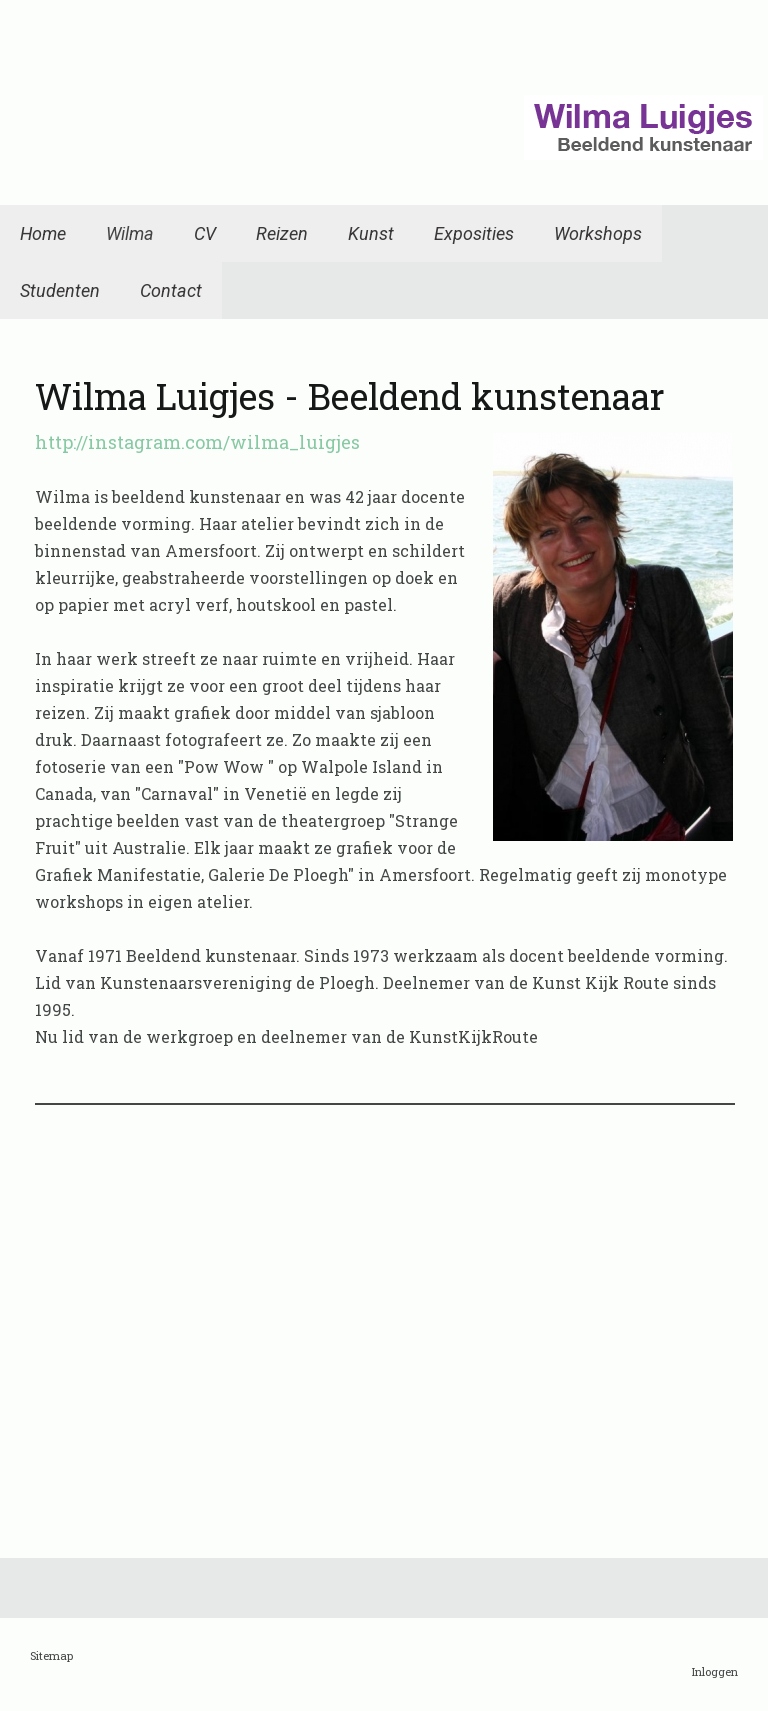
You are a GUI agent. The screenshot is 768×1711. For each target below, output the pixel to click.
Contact (171, 290)
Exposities (474, 233)
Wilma (130, 233)
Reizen (282, 233)
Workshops (598, 233)
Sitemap (51, 1655)
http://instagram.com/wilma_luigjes (197, 442)
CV (205, 233)
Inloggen (715, 1671)
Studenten (60, 290)
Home (43, 233)
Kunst (371, 233)
